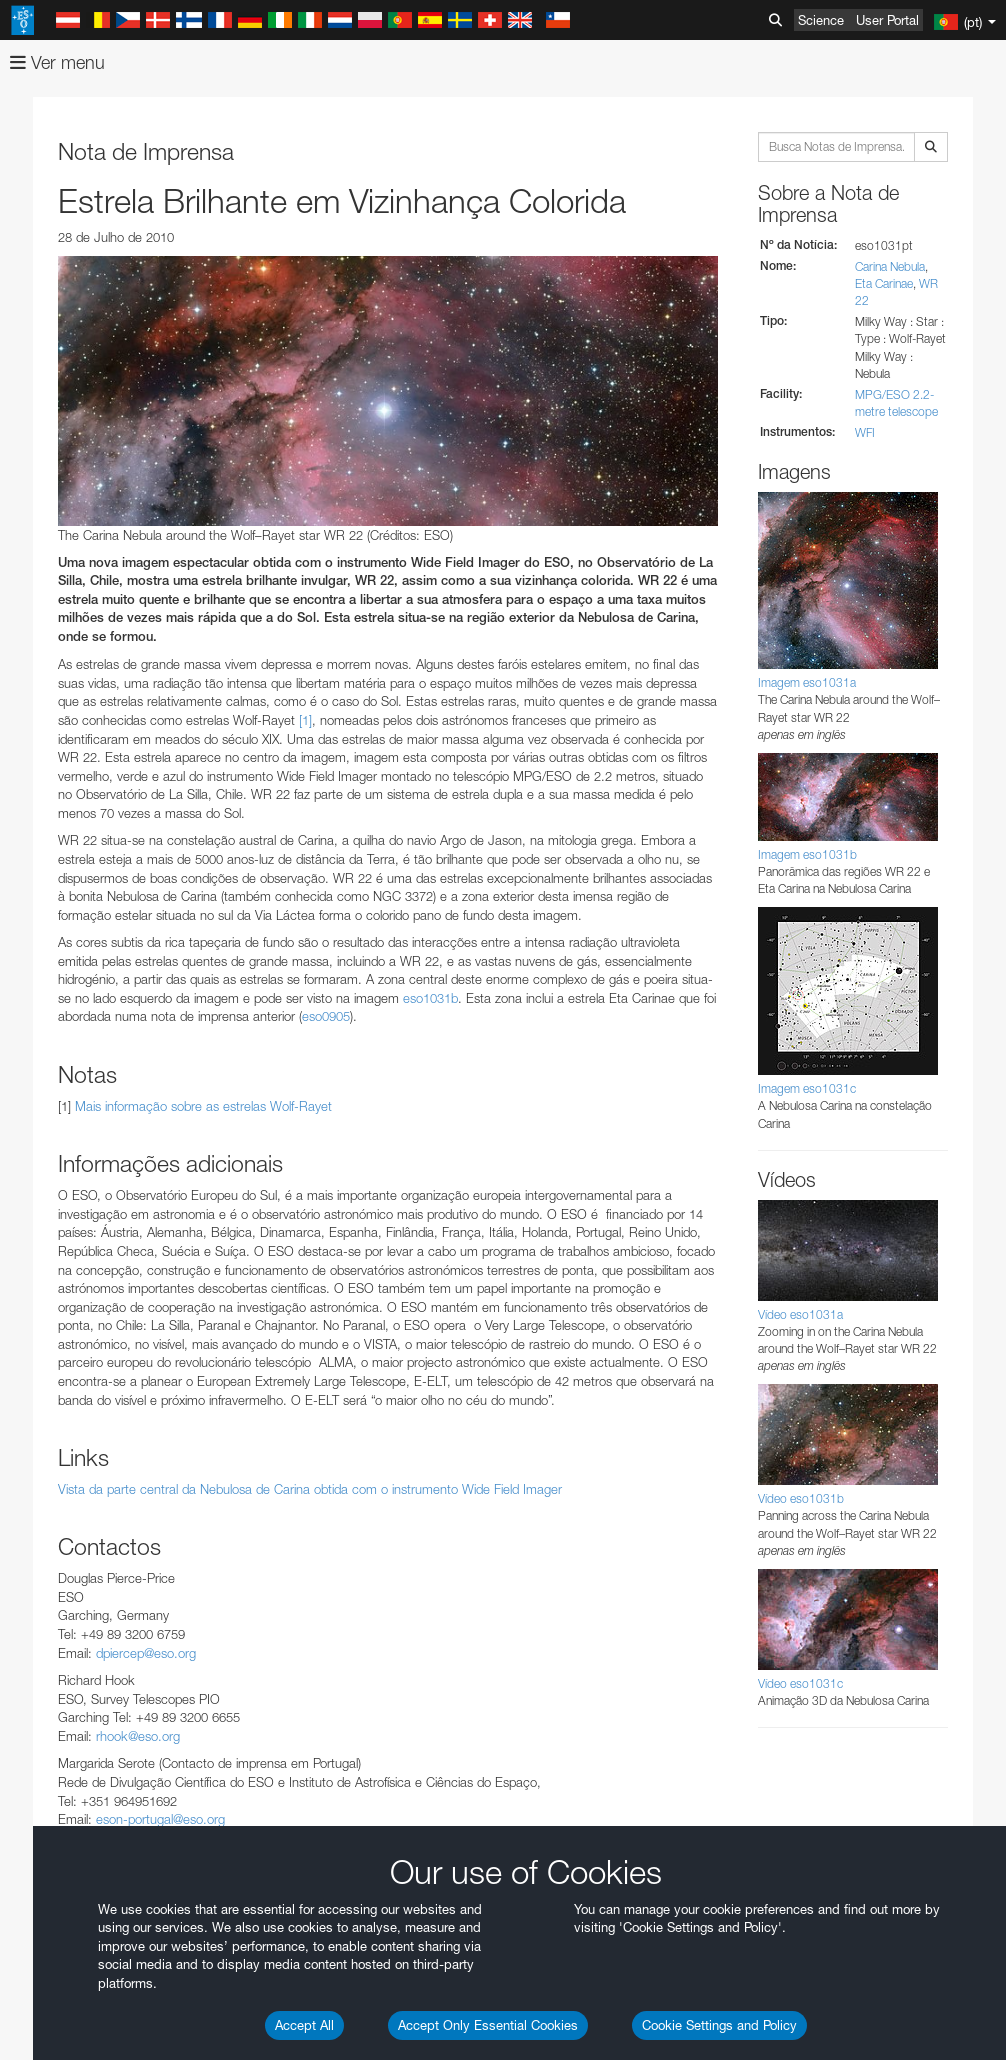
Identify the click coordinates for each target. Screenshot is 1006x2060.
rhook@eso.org (138, 1736)
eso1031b (430, 998)
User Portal (887, 20)
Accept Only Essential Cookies (488, 2025)
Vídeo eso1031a (800, 1314)
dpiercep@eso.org (146, 1653)
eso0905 (326, 1016)
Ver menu (57, 62)
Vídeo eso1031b (801, 1498)
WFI (865, 432)
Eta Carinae (884, 283)
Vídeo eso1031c (800, 1683)
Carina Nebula (890, 266)
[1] (305, 720)
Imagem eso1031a (807, 682)
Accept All (304, 2025)
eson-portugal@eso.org (160, 1819)
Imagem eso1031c (807, 1088)
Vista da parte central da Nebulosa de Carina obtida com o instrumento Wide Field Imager (310, 1489)
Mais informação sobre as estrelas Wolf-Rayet (203, 1106)
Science (821, 20)
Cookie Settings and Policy (719, 2025)
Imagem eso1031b (807, 854)
